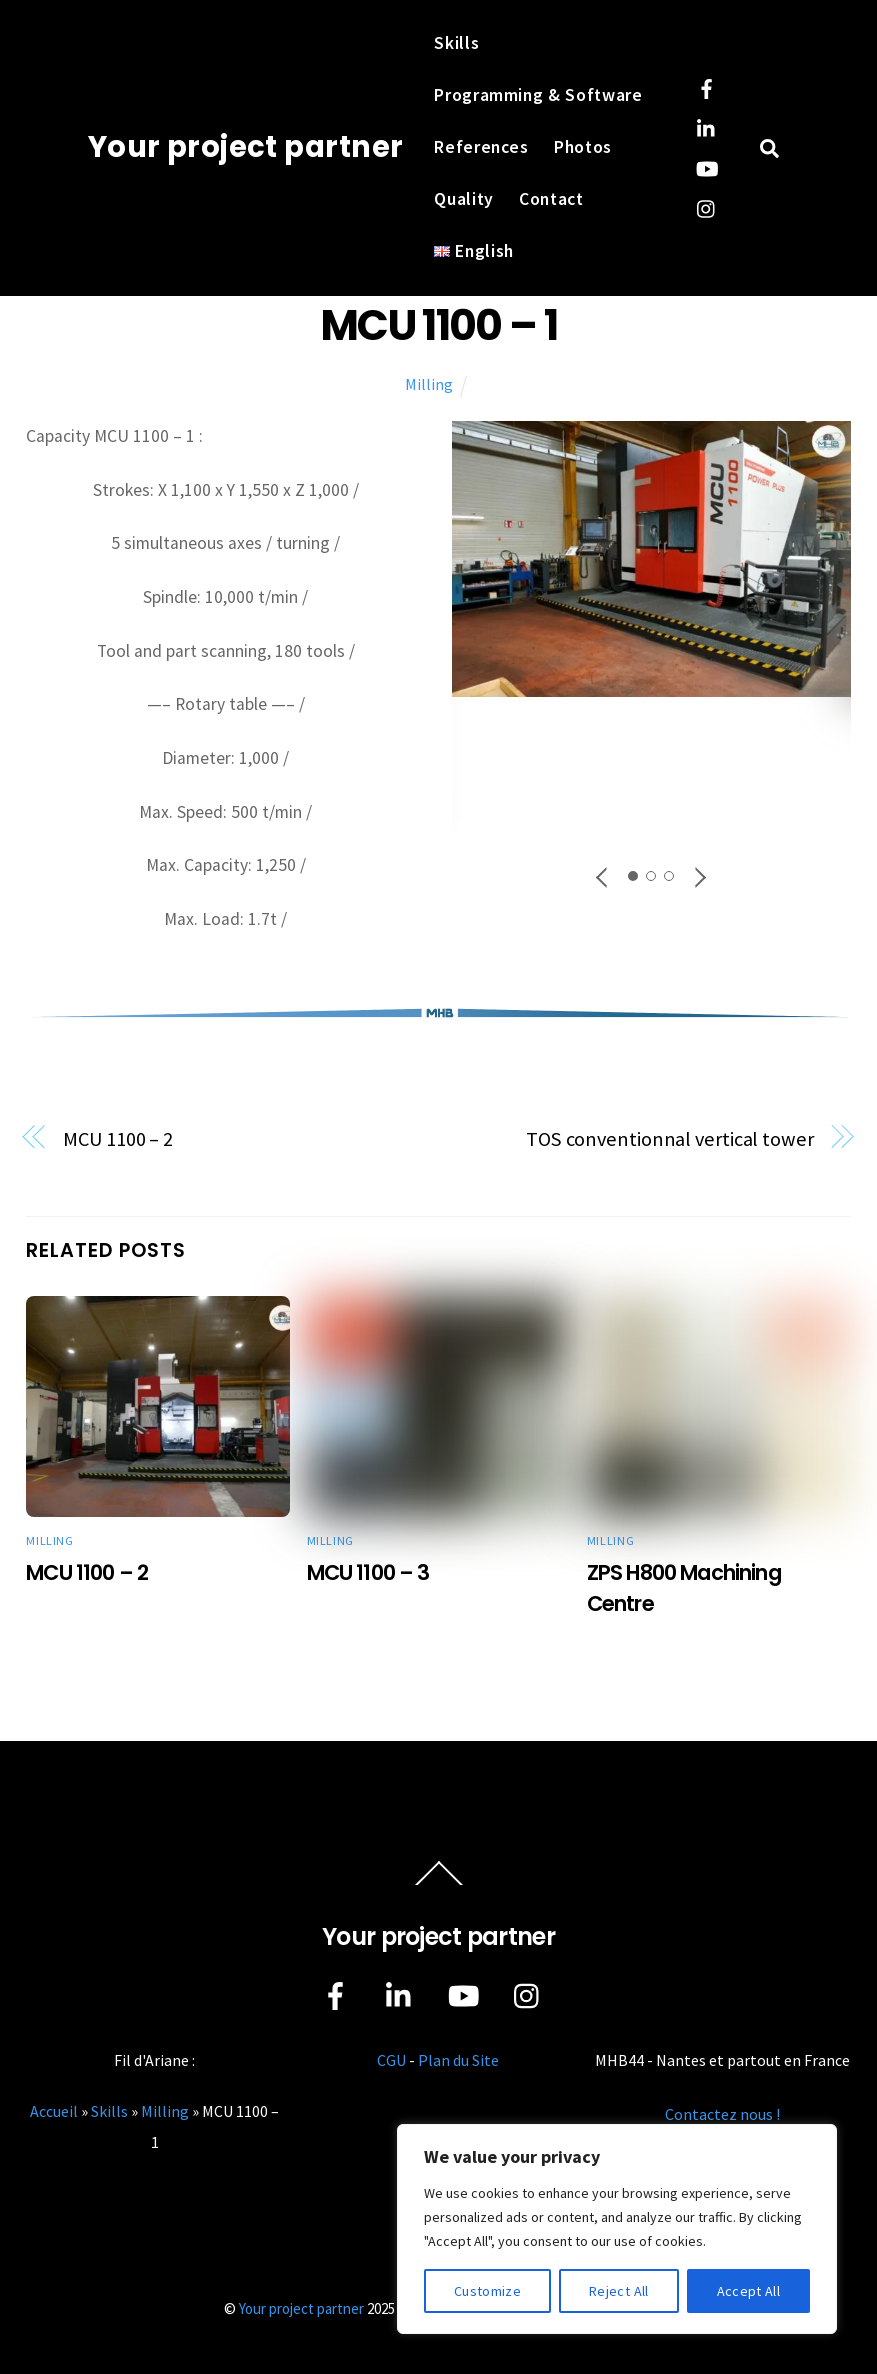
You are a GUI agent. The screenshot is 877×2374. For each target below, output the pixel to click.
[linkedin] (707, 126)
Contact (551, 199)
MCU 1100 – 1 (438, 325)
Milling (429, 384)
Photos (583, 147)
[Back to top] (438, 1885)
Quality (464, 199)
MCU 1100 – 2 (118, 1139)
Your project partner (301, 2308)
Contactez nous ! (722, 2114)
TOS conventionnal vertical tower (670, 1139)
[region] (617, 2229)
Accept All (749, 2291)
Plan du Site (458, 2060)
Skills (456, 43)
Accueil (54, 2111)
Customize (487, 2291)
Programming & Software (538, 95)
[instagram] (707, 206)
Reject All (619, 2291)
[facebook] (707, 86)
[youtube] (707, 166)
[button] (603, 876)
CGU (391, 2060)
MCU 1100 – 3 (368, 1572)
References (481, 147)
